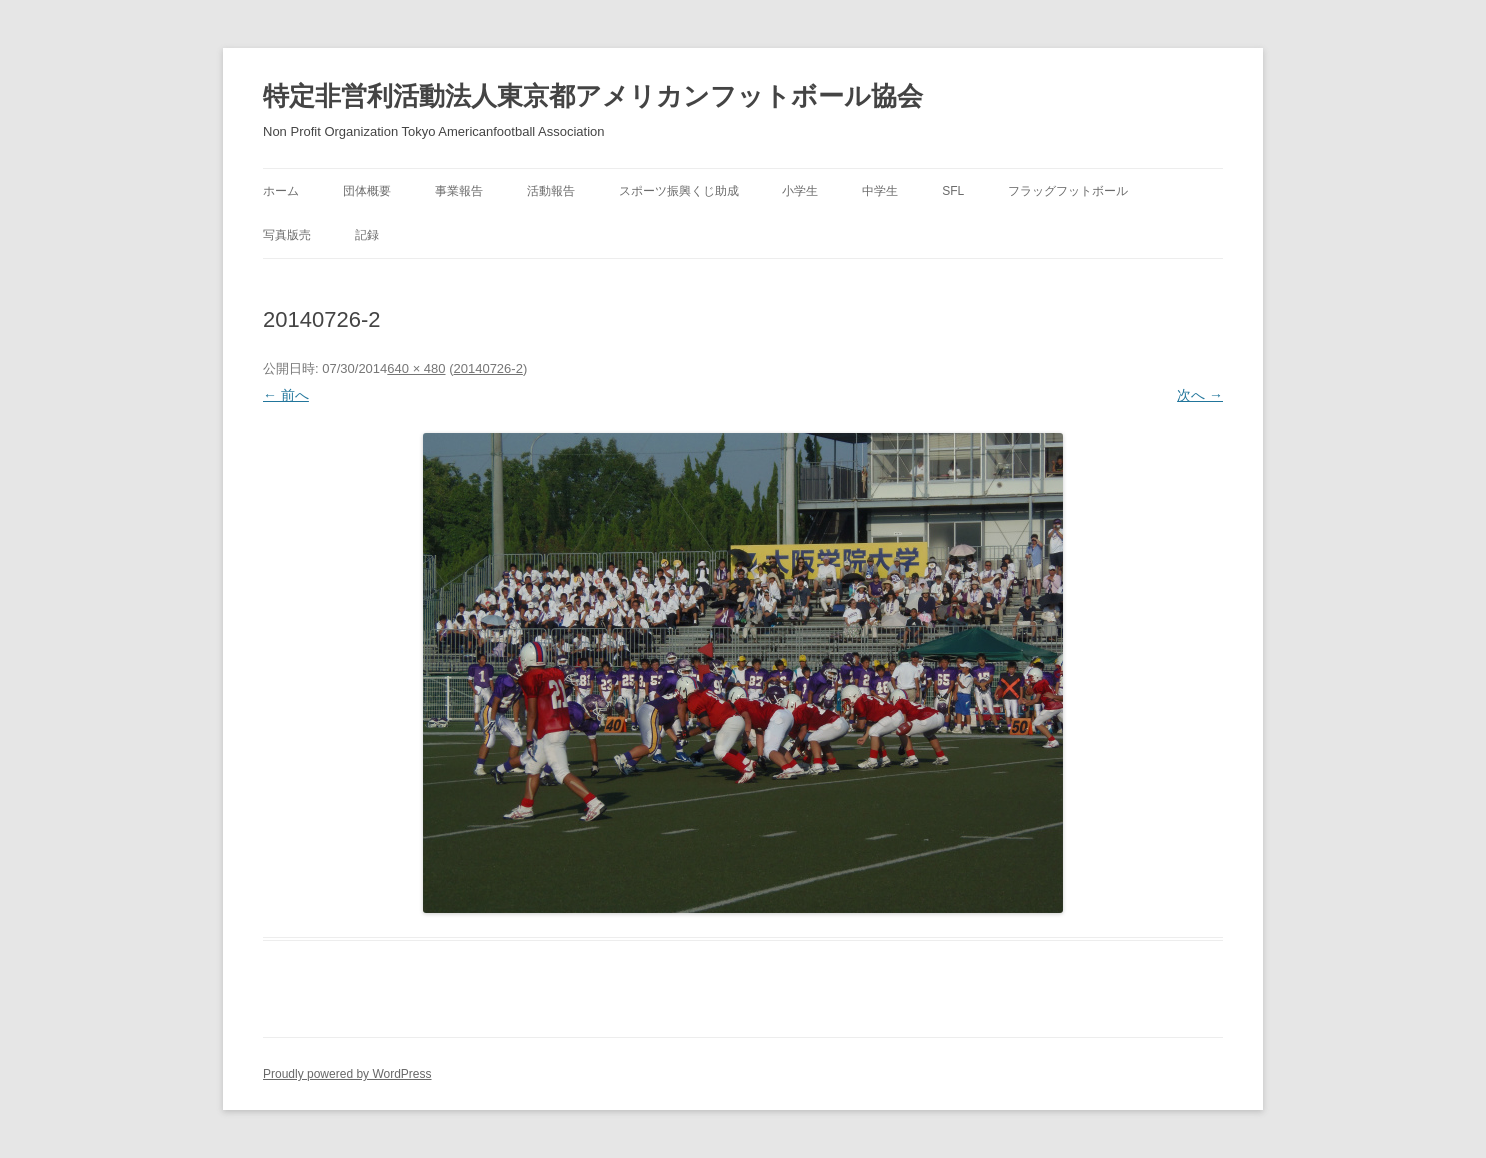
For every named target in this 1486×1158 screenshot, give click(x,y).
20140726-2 (487, 368)
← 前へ (286, 395)
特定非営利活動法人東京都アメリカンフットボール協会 (593, 96)
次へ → (1200, 395)
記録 (367, 235)
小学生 (800, 191)
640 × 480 (416, 368)
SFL (953, 191)
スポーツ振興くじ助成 (679, 191)
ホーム (281, 191)
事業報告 (459, 191)
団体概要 (367, 191)
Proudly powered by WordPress (347, 1074)
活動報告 (551, 191)
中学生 (880, 191)
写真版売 (287, 235)
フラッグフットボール (1068, 191)
